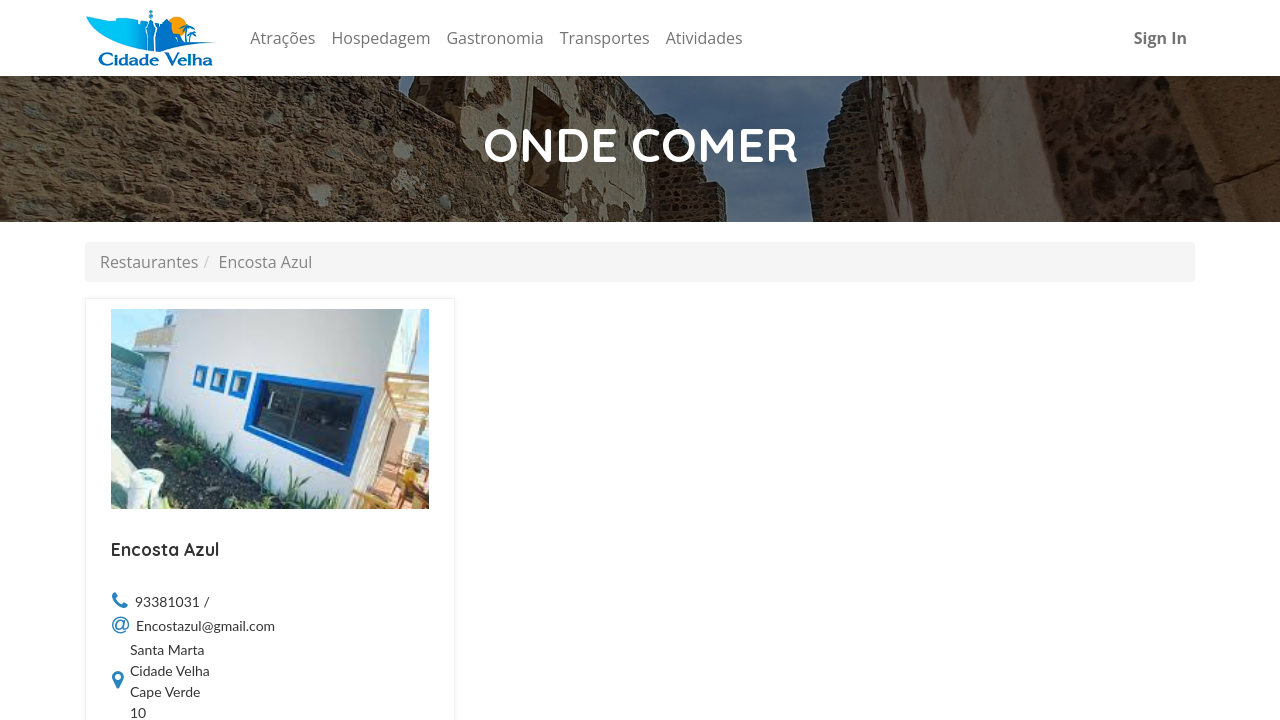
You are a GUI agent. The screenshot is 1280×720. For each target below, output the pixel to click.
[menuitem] (282, 38)
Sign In (1160, 38)
